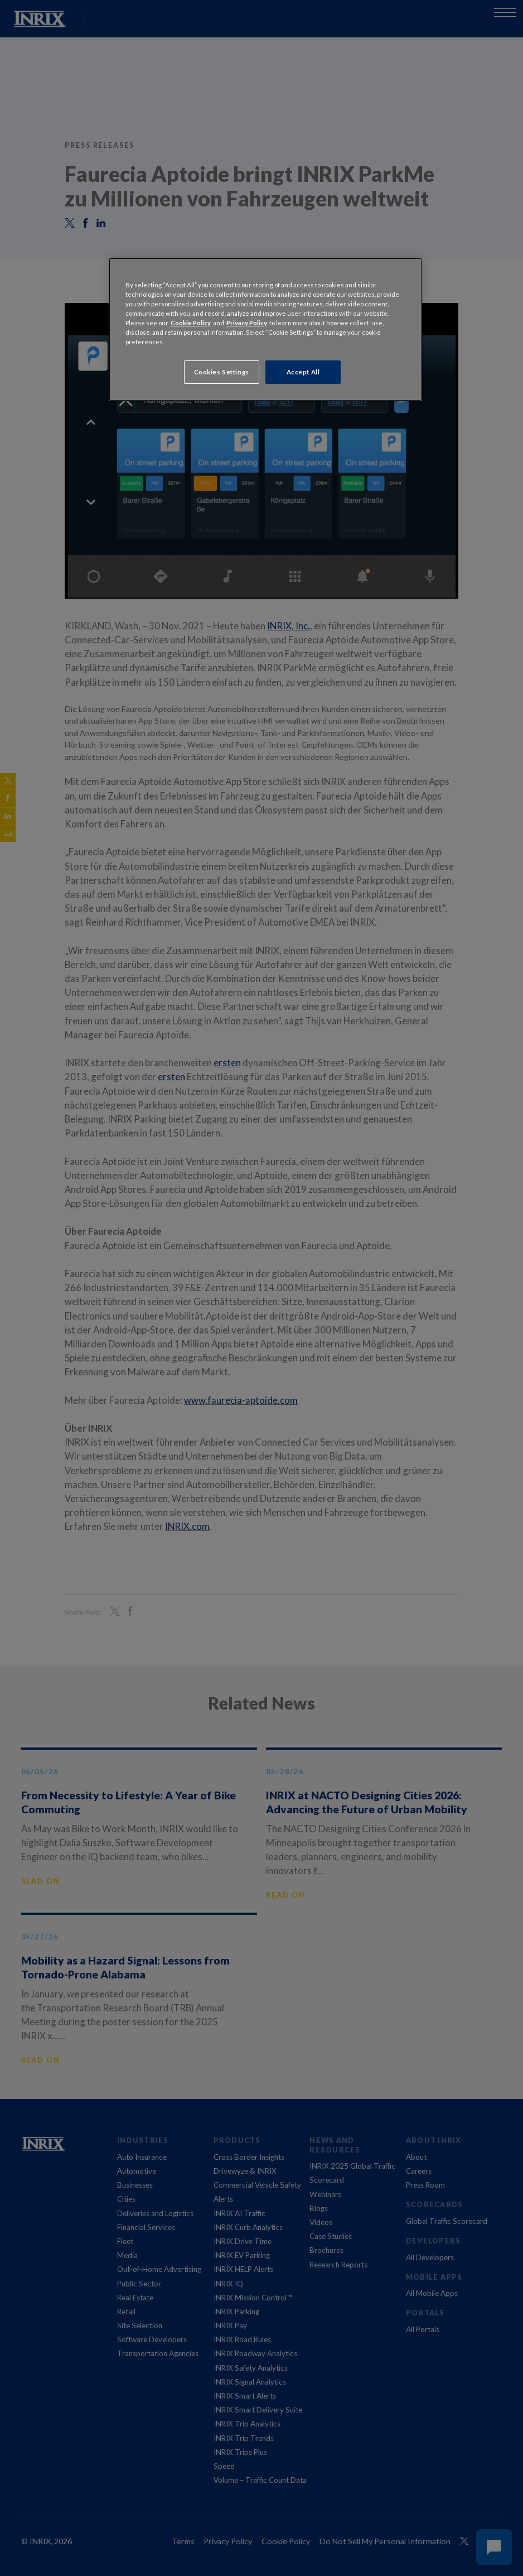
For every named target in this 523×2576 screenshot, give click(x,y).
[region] (266, 329)
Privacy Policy (246, 322)
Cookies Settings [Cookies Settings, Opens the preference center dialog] (221, 371)
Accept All (303, 371)
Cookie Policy (191, 322)
